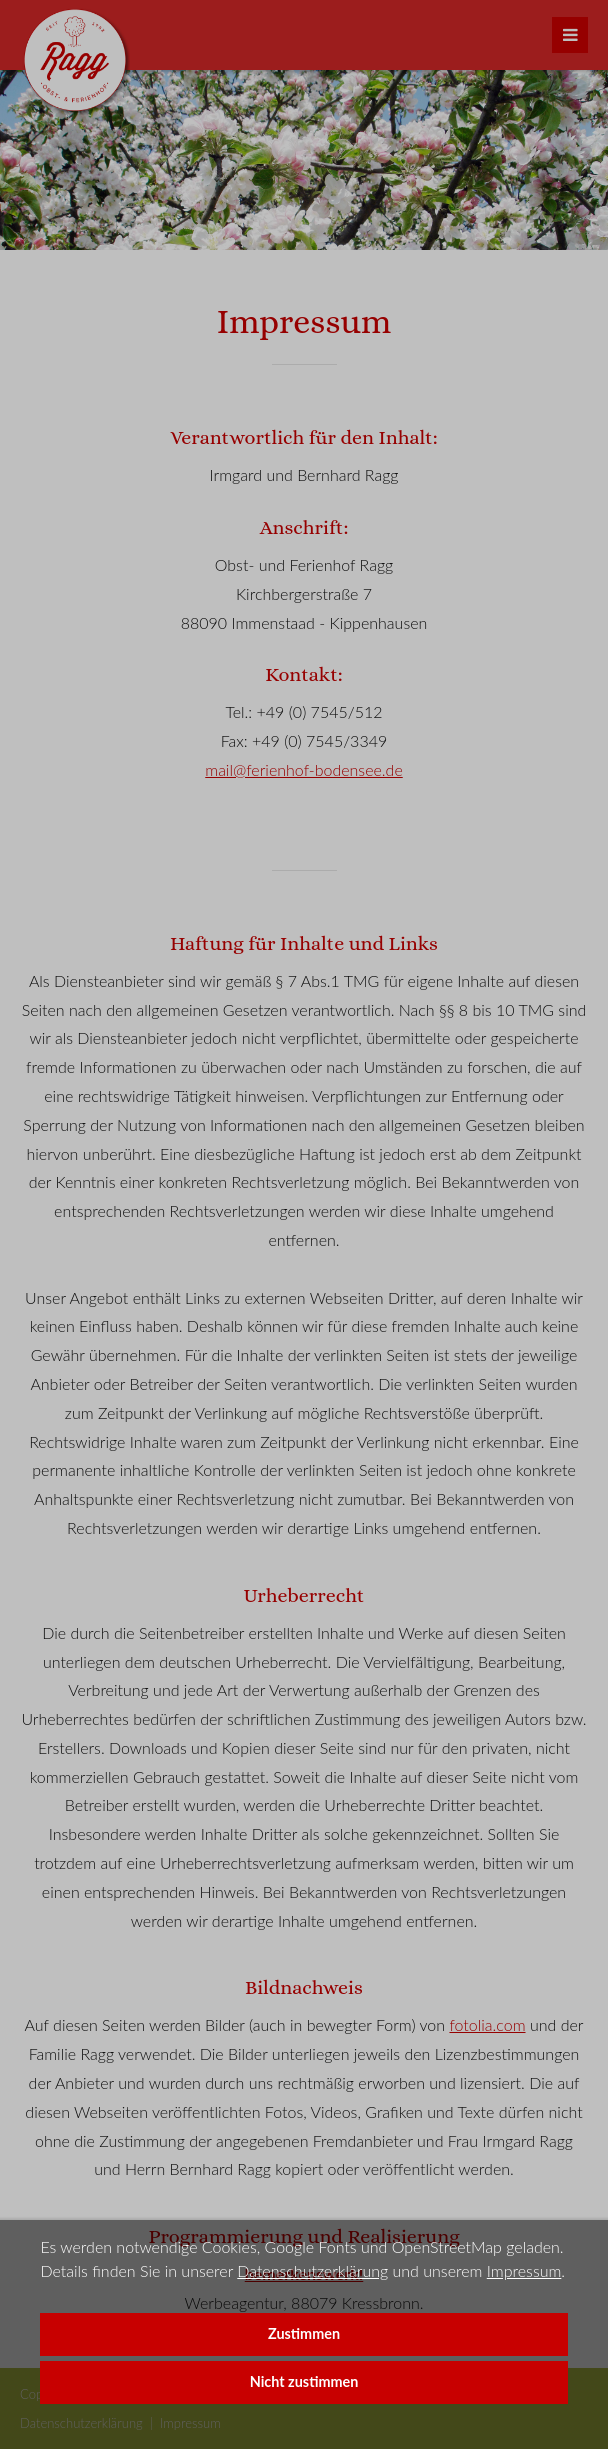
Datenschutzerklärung (312, 2270)
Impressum (524, 2270)
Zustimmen (304, 2333)
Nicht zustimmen (304, 2381)
